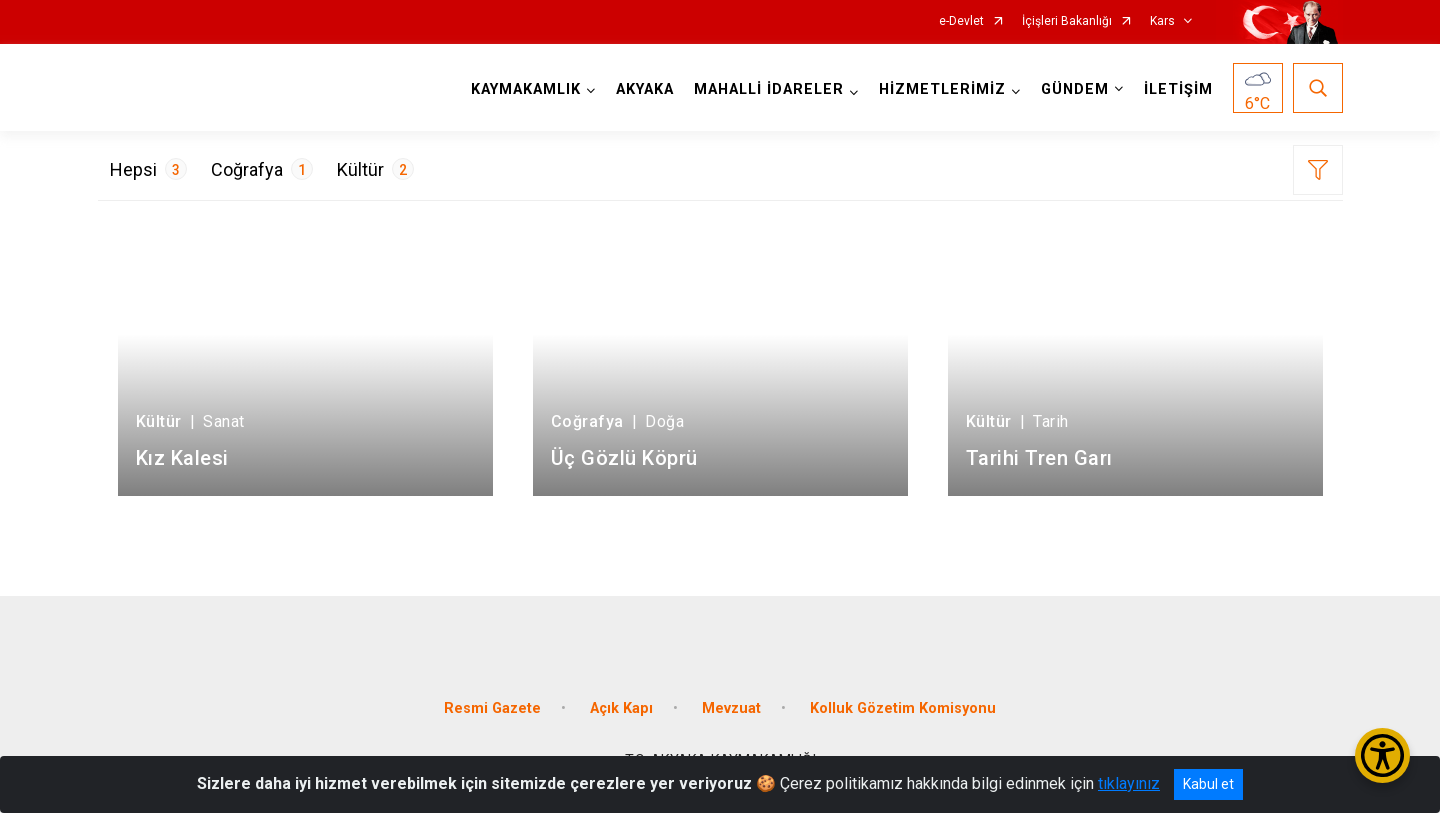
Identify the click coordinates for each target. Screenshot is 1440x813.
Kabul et (1208, 784)
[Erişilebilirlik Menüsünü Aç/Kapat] (1382, 755)
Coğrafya (262, 169)
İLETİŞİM (1178, 89)
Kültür (375, 169)
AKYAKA (645, 89)
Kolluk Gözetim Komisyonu (903, 708)
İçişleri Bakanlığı (1067, 21)
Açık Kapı (621, 708)
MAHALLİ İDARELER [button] (769, 89)
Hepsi (148, 169)
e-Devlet (961, 21)
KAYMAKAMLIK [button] (526, 89)
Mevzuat (731, 708)
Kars (1162, 21)
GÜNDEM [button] (1075, 89)
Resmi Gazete (492, 708)
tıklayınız (1129, 783)
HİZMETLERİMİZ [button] (942, 89)
